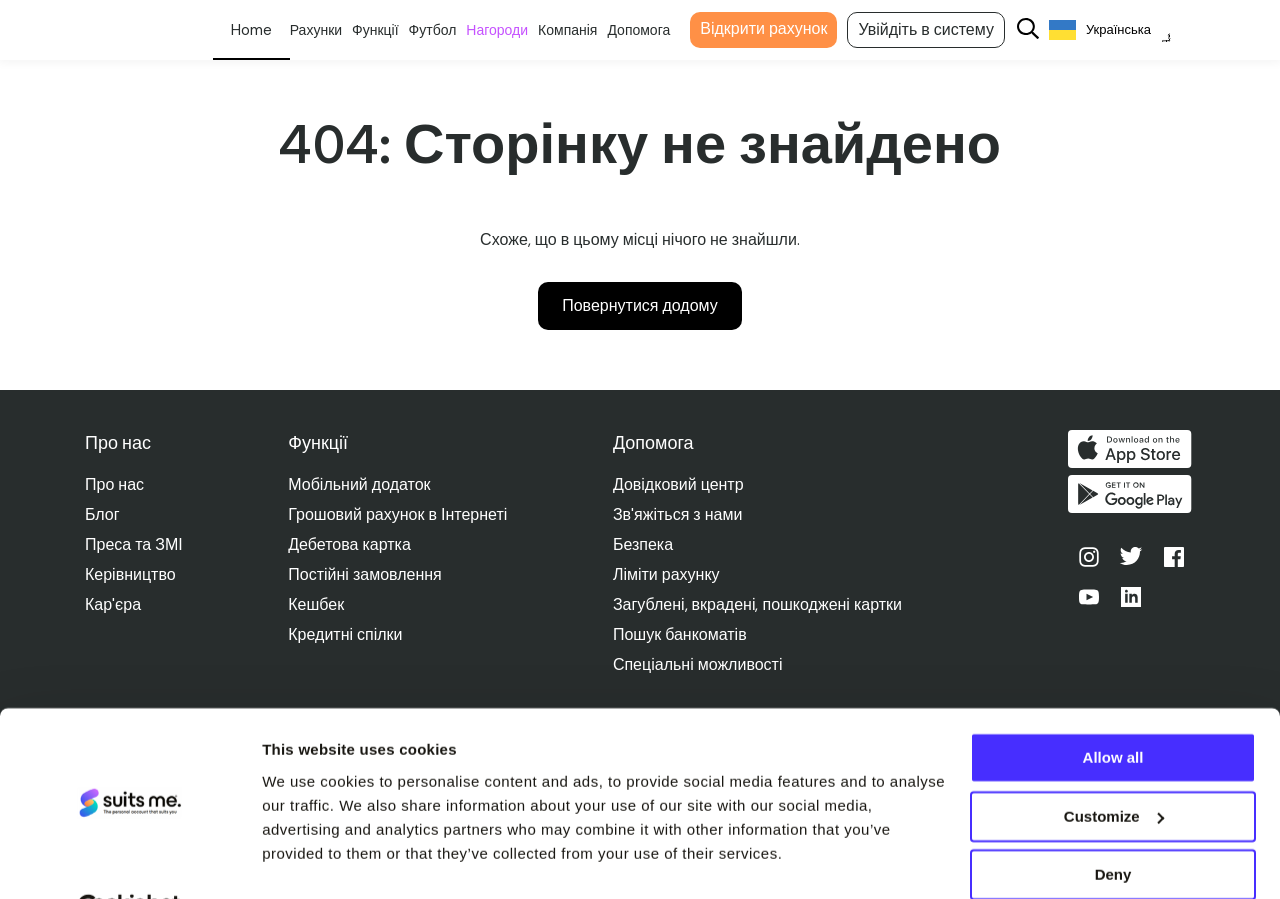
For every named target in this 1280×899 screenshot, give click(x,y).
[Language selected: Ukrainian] (1125, 30)
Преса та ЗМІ (134, 544)
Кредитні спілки (346, 634)
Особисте (265, 30)
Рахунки (330, 30)
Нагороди (512, 30)
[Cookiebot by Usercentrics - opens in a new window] (129, 860)
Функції (390, 30)
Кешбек (317, 604)
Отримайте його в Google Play (1133, 497)
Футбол (447, 30)
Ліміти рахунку (668, 574)
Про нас (114, 484)
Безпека (645, 544)
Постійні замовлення (365, 574)
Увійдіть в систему (940, 29)
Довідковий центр (680, 484)
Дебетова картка (350, 544)
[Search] (1043, 30)
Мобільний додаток (360, 484)
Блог (102, 514)
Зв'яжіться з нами (679, 514)
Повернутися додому (640, 305)
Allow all (1113, 709)
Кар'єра (113, 604)
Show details (308, 859)
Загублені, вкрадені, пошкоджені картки (759, 604)
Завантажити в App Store (1133, 449)
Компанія (582, 30)
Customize (1114, 767)
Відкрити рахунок (778, 28)
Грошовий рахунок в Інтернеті (398, 514)
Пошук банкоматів (682, 634)
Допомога (653, 30)
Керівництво (130, 574)
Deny (1113, 826)
